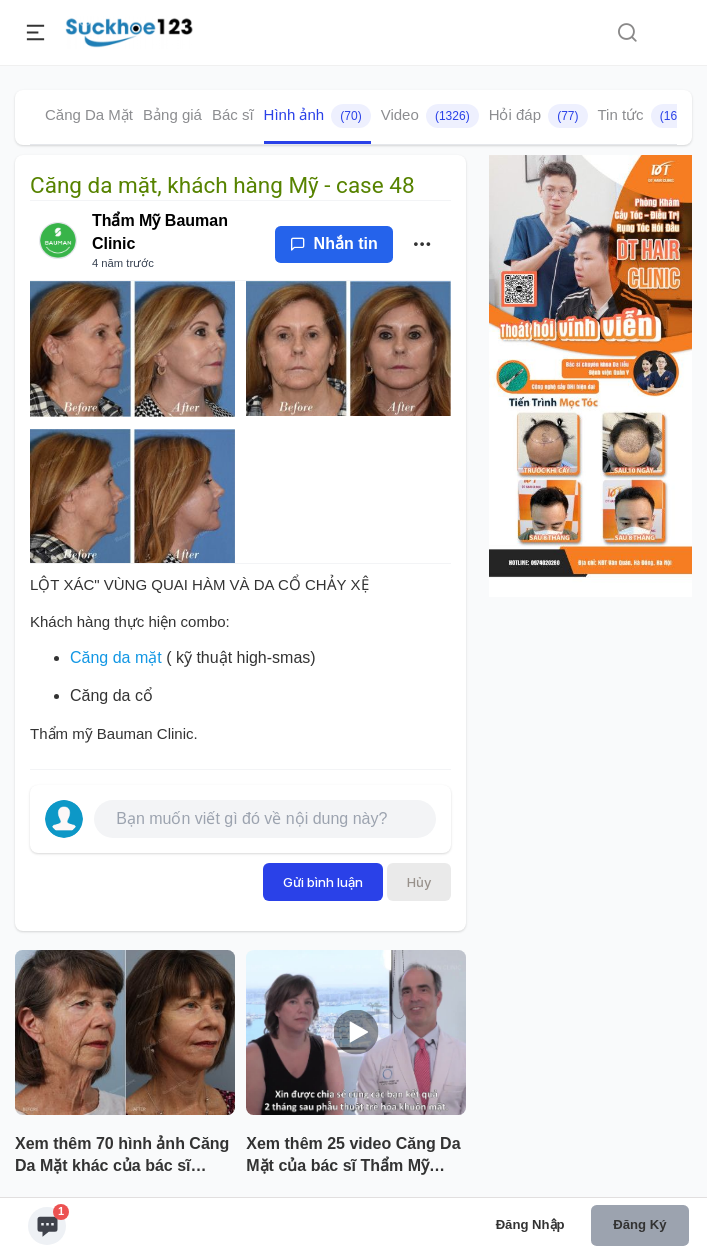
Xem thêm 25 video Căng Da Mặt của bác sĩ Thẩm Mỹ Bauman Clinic (353, 1157)
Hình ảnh (317, 116)
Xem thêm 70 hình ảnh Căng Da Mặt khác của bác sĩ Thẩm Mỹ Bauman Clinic (122, 1157)
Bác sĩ (233, 114)
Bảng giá (172, 114)
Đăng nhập (530, 1224)
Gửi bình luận (323, 882)
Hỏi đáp (538, 116)
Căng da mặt (116, 657)
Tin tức (644, 116)
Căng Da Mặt (89, 114)
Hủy (419, 882)
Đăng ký (639, 1224)
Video (430, 116)
